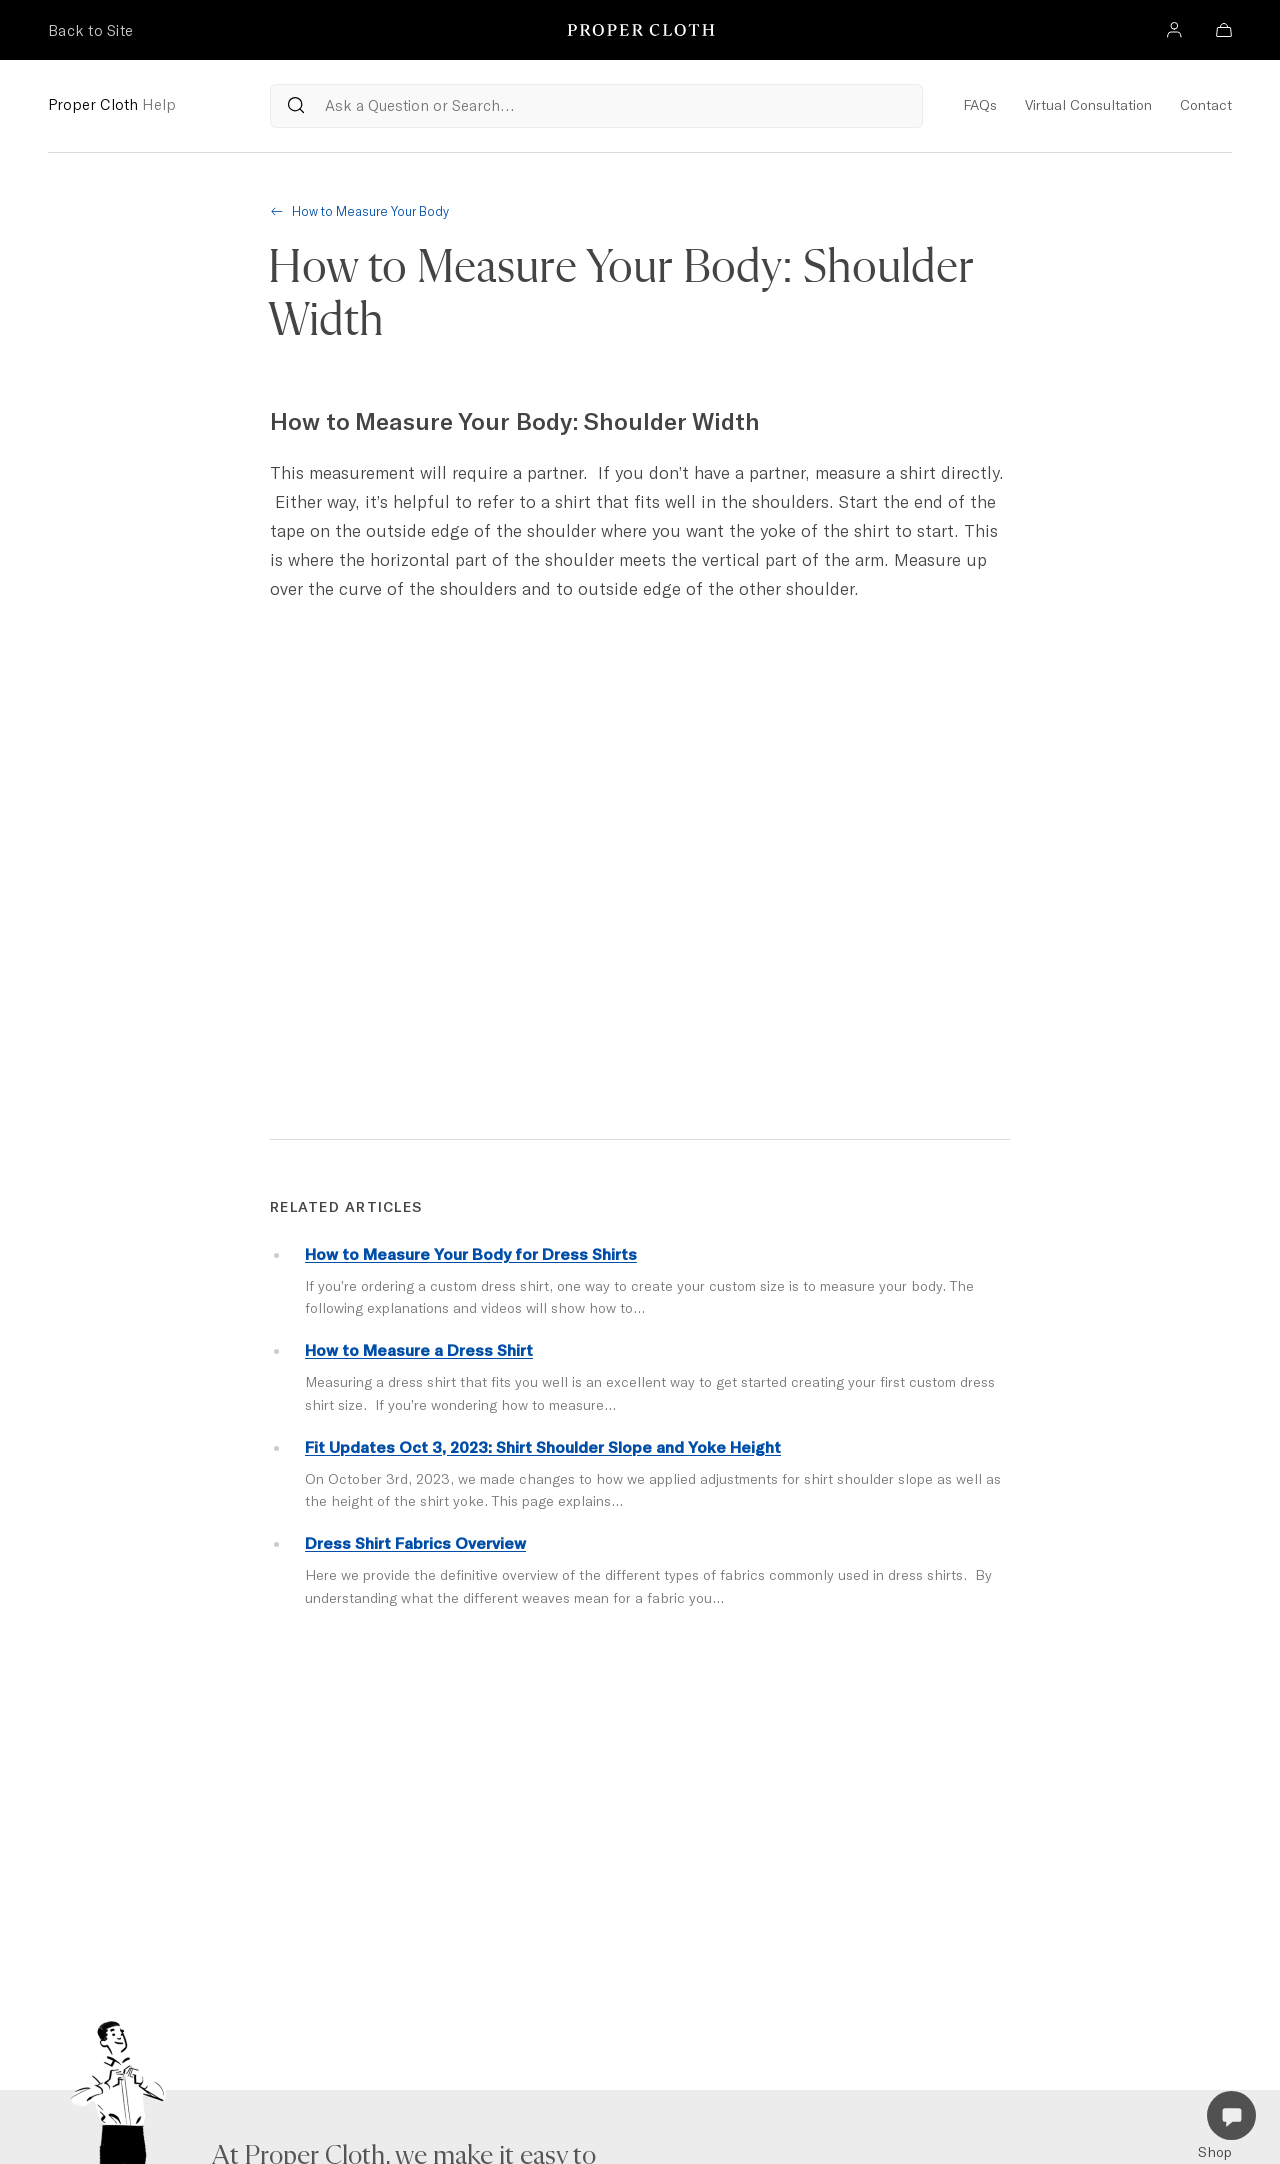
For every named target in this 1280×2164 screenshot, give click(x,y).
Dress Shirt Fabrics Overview (415, 1543)
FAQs (980, 105)
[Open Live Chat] (1231, 2115)
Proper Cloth (112, 104)
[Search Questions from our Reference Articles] (596, 106)
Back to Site (90, 30)
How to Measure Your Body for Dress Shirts (471, 1254)
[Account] (1174, 32)
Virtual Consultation (1088, 105)
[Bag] (1224, 32)
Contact (1206, 105)
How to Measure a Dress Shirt (419, 1350)
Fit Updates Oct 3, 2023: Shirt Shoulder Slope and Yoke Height (543, 1447)
